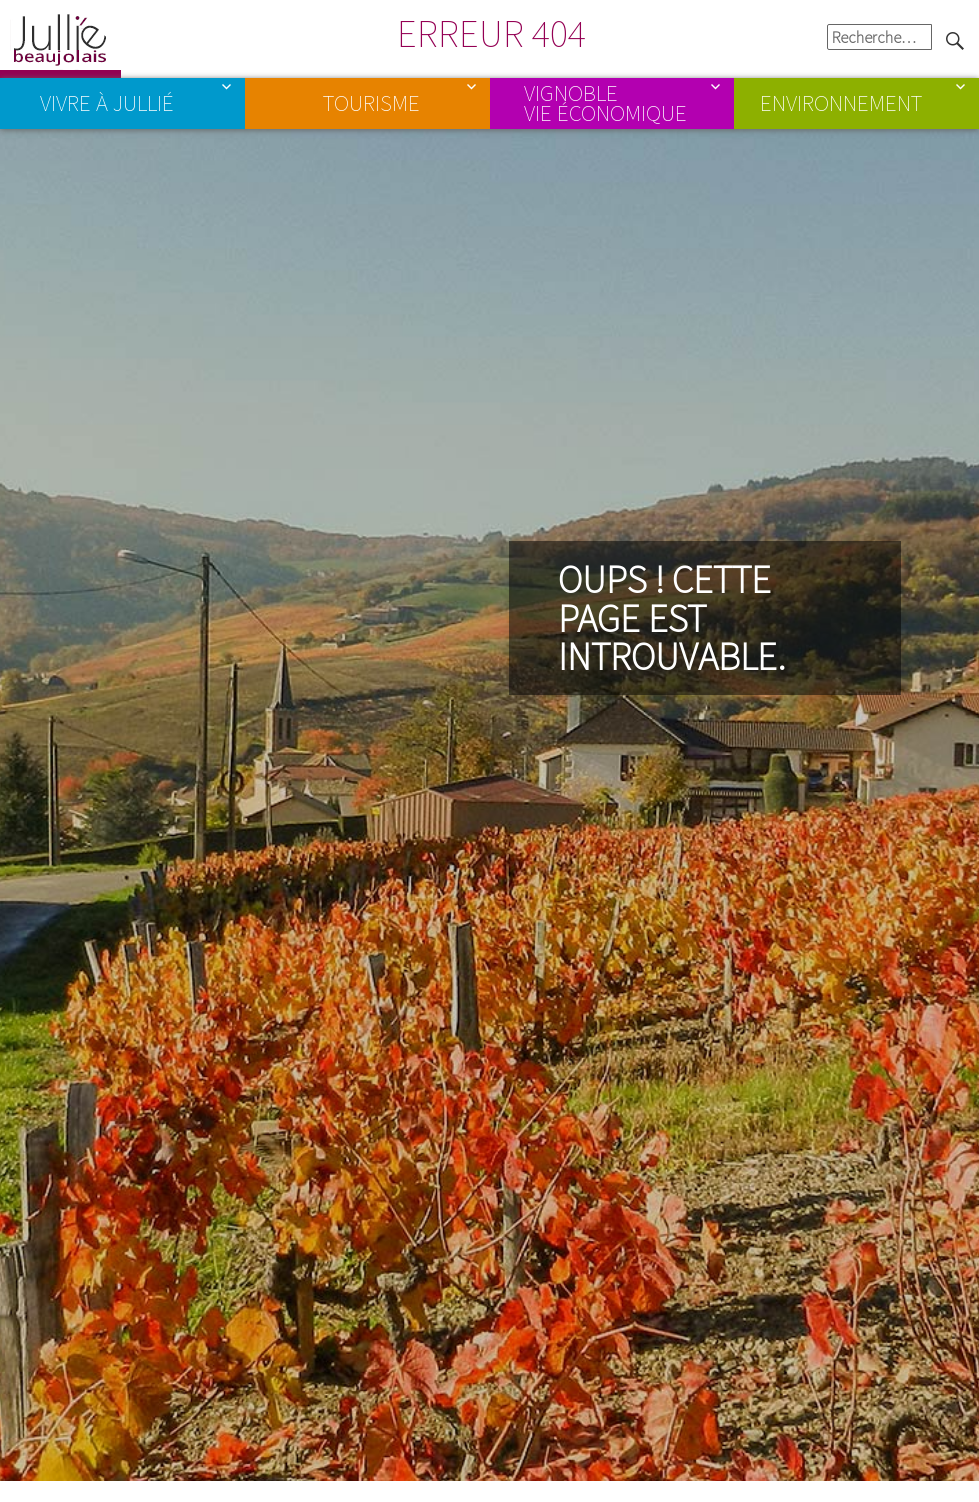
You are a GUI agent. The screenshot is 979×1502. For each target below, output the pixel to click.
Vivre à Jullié (107, 102)
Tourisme (371, 102)
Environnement (841, 102)
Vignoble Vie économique (605, 102)
